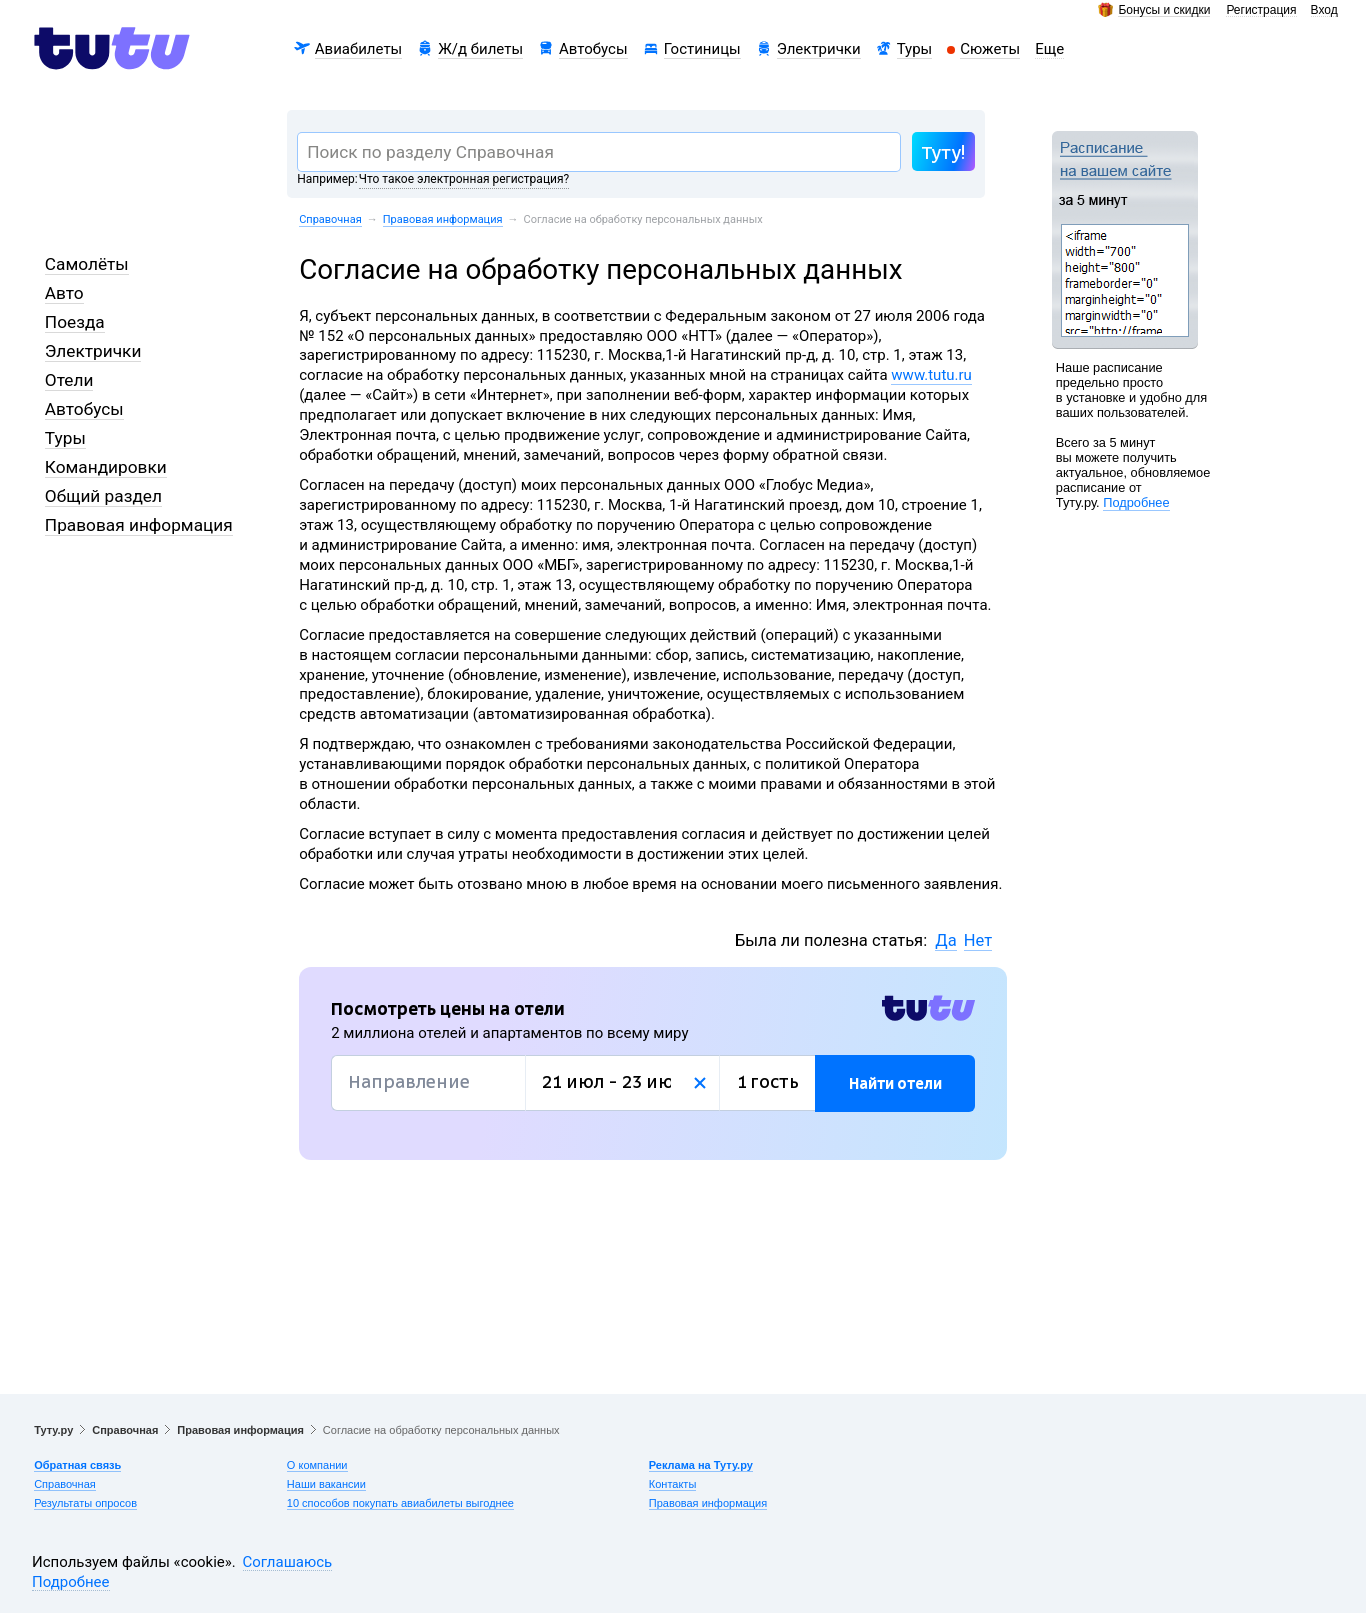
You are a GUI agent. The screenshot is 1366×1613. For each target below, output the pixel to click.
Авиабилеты (358, 49)
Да (945, 940)
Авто (64, 293)
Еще (1049, 49)
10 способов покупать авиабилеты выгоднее (400, 1503)
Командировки (106, 467)
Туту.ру (53, 1430)
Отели (69, 380)
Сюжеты (990, 49)
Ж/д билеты (480, 49)
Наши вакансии (326, 1484)
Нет (978, 940)
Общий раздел (103, 496)
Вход (1324, 10)
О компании (317, 1465)
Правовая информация (443, 219)
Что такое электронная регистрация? (464, 179)
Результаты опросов (85, 1503)
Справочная (330, 219)
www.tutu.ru (931, 375)
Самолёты (87, 264)
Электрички (819, 49)
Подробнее (1136, 502)
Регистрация (1261, 10)
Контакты (673, 1484)
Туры (915, 49)
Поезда (75, 322)
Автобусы (593, 49)
